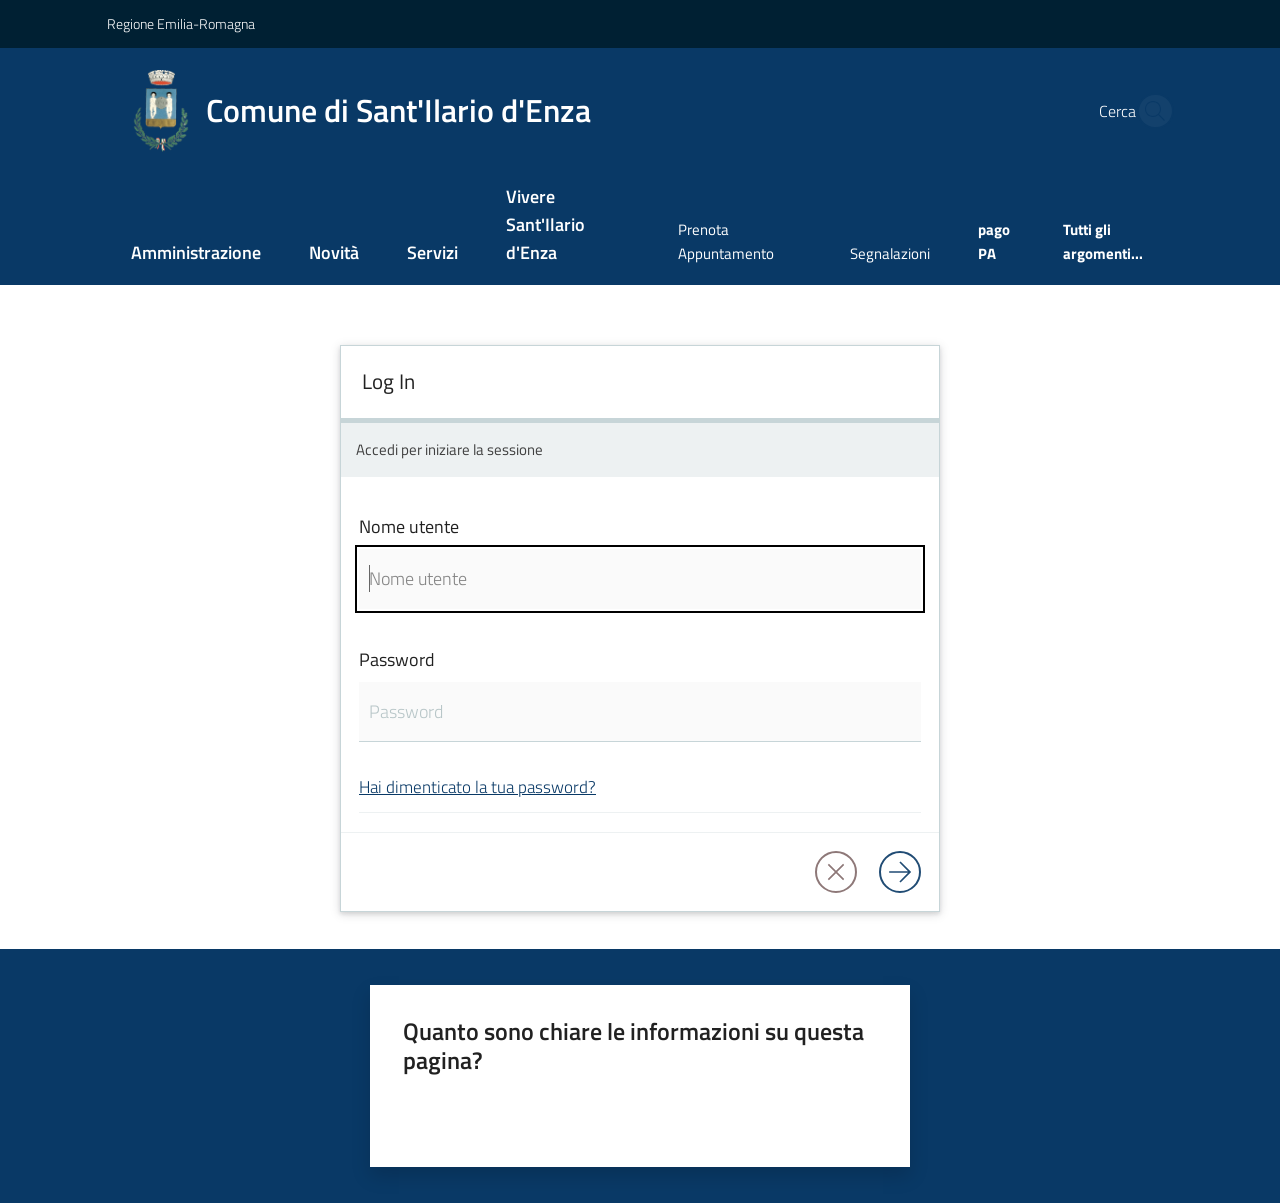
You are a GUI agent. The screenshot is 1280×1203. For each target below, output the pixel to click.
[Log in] (900, 872)
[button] (1150, 111)
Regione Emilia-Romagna (181, 23)
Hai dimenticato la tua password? (477, 786)
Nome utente (409, 526)
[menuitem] (196, 254)
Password (397, 659)
